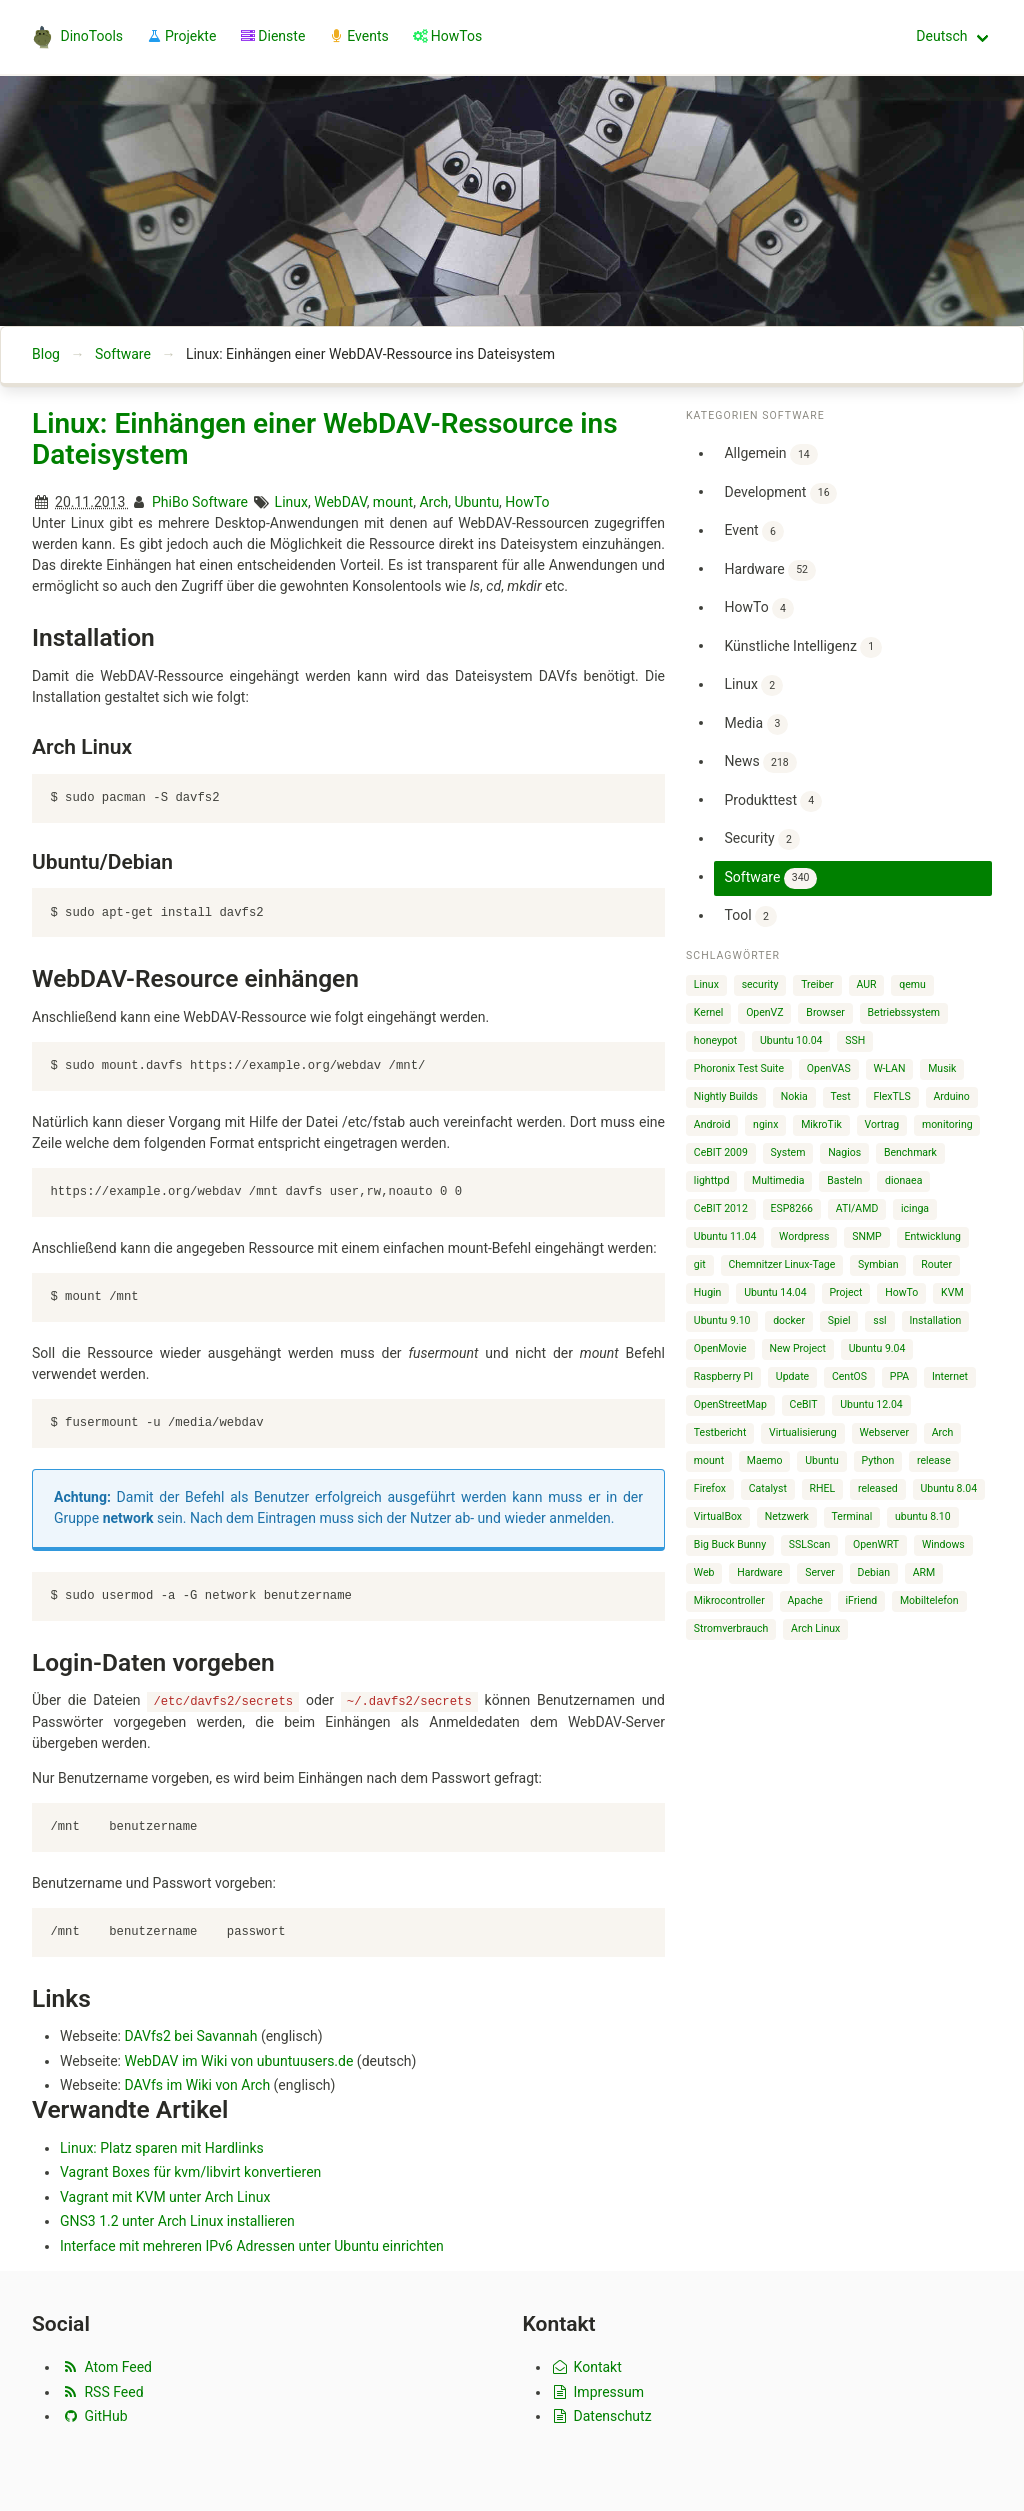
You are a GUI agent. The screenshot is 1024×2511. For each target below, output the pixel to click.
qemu (912, 984)
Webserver (884, 1432)
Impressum (598, 2392)
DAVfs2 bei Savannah (190, 2036)
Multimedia (778, 1180)
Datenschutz (601, 2416)
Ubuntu (476, 502)
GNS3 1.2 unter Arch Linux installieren (177, 2221)
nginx (765, 1124)
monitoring (947, 1124)
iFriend (862, 1600)
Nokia (794, 1096)
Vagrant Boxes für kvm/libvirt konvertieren (190, 2172)
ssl (879, 1320)
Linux (291, 502)
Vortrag (882, 1124)
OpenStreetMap (730, 1404)
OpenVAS (829, 1068)
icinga (915, 1208)
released (878, 1488)
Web (704, 1572)
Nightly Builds (726, 1096)
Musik (942, 1068)
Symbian (878, 1264)
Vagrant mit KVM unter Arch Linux (165, 2196)
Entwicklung (932, 1236)
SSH (855, 1040)
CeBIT (804, 1404)
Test (841, 1096)
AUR (866, 984)
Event (753, 531)
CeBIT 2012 (721, 1208)
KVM (952, 1292)
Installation (935, 1320)
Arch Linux (815, 1628)
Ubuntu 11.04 (725, 1236)
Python (878, 1460)
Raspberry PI (723, 1376)
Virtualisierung (803, 1432)
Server (820, 1572)
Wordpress (804, 1236)
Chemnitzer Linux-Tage (782, 1264)
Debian (874, 1572)
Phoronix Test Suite (739, 1068)
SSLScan (809, 1544)
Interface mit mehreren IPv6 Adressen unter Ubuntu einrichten (252, 2245)
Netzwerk (787, 1516)
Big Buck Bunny (730, 1544)
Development (780, 493)
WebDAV (340, 502)
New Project (797, 1348)
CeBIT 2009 (721, 1152)
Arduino (951, 1096)
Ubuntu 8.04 (948, 1488)
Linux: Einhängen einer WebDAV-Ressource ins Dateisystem (325, 439)
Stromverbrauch (731, 1628)
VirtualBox (718, 1516)
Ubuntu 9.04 (877, 1348)
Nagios (844, 1152)
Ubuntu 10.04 (791, 1040)
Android (712, 1124)
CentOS (849, 1376)
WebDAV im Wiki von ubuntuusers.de (238, 2060)
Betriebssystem (904, 1012)
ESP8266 (792, 1208)
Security (761, 839)
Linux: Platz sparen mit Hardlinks (162, 2147)
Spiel (839, 1320)
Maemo (765, 1460)
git (700, 1264)
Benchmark (910, 1152)
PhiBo (170, 502)
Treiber (817, 984)
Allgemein (770, 454)
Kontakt (586, 2367)
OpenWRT (876, 1544)
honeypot (715, 1040)
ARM (924, 1572)
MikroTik (821, 1124)
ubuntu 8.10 (923, 1516)
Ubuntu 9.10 (722, 1320)
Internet (950, 1376)
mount (393, 502)
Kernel (709, 1012)
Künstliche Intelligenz (802, 647)
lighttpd (711, 1180)
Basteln (844, 1180)
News (760, 762)
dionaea (903, 1180)
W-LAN (889, 1068)
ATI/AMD (857, 1208)
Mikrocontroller (729, 1600)
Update (792, 1376)
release (934, 1460)
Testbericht (720, 1432)
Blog (46, 354)
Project (845, 1292)
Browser (825, 1012)
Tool (750, 916)
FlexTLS (891, 1096)
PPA (899, 1376)
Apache (805, 1600)
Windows (943, 1544)
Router (936, 1264)
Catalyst (768, 1488)
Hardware (769, 570)
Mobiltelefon (929, 1600)
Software (123, 354)
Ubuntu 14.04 (775, 1292)
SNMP (867, 1236)
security (760, 984)
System (788, 1152)
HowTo (527, 502)
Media (756, 724)
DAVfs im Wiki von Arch (197, 2085)
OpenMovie (720, 1348)
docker (789, 1320)
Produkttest (773, 801)
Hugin (708, 1292)
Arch (433, 502)
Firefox (710, 1488)
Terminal (852, 1516)
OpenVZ (764, 1012)
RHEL (823, 1488)
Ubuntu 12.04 (871, 1404)
